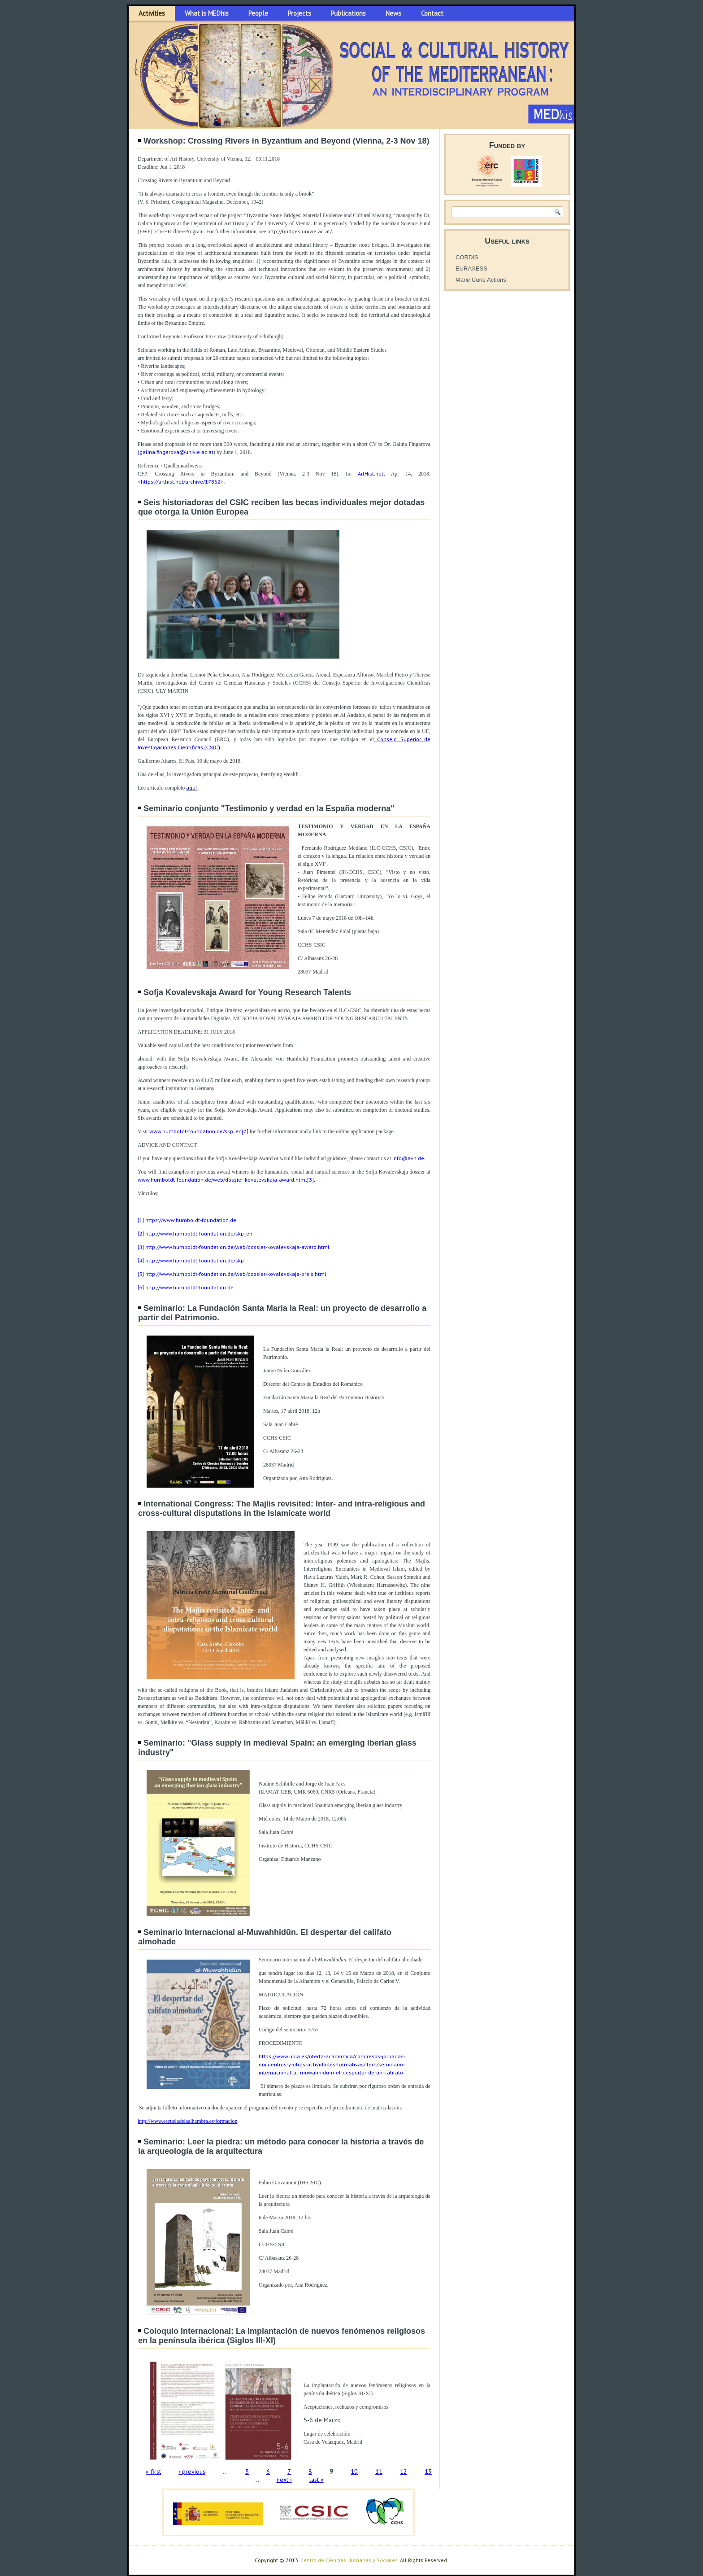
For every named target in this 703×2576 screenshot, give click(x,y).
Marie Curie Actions (481, 279)
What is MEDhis (207, 13)
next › (284, 2480)
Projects (299, 13)
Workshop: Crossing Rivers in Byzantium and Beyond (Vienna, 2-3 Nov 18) (286, 140)
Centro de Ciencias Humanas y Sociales (349, 2560)
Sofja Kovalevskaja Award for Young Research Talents (247, 992)
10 (354, 2471)
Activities (152, 13)
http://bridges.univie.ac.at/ (299, 231)
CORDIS (467, 257)
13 (428, 2471)
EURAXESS (471, 268)
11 (378, 2471)
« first (153, 2471)
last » (316, 2480)
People (258, 13)
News (393, 13)
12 (403, 2471)
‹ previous (191, 2471)
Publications (348, 13)
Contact (432, 13)
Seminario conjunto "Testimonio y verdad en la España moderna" (269, 808)
